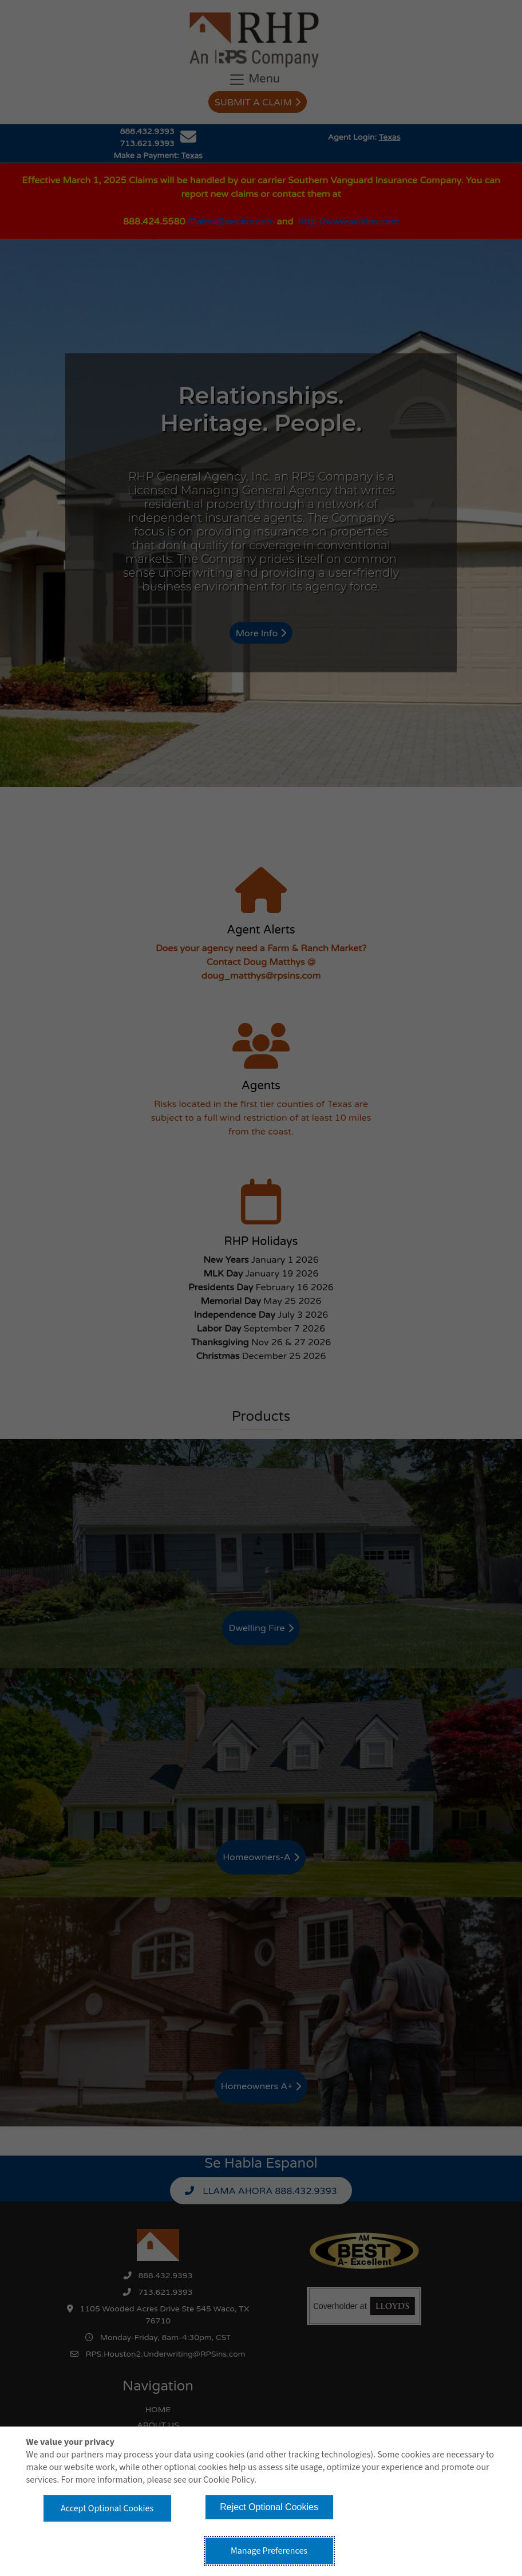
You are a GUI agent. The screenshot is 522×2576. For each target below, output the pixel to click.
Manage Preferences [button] (269, 2551)
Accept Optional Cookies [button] (107, 2508)
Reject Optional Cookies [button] (269, 2507)
